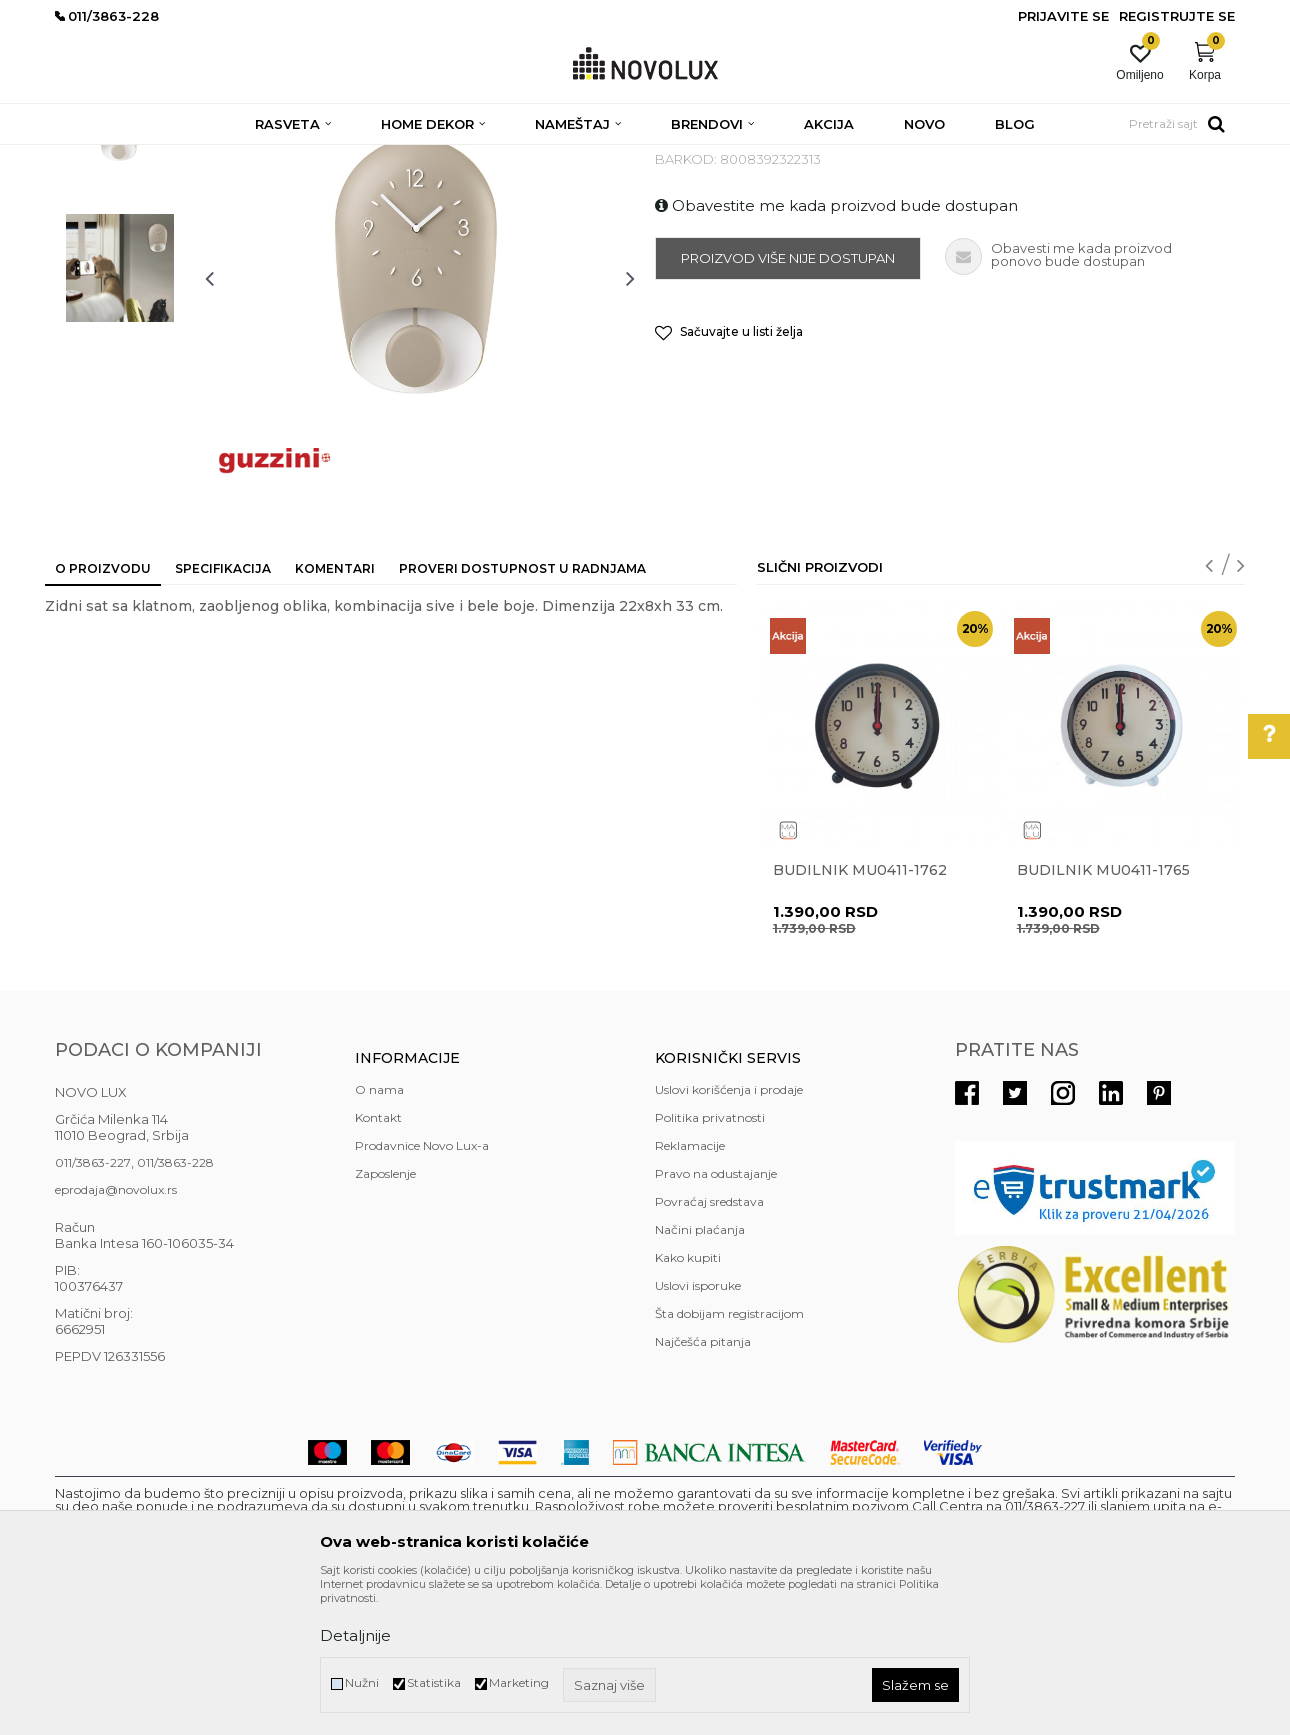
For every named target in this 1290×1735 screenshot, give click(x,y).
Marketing (519, 1682)
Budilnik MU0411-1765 (1103, 1015)
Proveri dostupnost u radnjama (522, 713)
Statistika (434, 1682)
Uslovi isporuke (698, 1430)
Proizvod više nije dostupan (788, 403)
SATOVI (476, 157)
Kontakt (378, 1262)
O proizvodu (103, 713)
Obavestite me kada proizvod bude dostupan (836, 350)
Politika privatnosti (710, 1262)
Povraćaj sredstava (709, 1346)
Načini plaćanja (700, 1374)
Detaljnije (355, 1635)
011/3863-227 (93, 1307)
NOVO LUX (88, 157)
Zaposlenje (385, 1318)
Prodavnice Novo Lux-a (422, 1290)
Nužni (362, 1682)
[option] (120, 277)
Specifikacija (223, 713)
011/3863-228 (175, 1307)
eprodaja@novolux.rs (116, 1334)
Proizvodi (162, 157)
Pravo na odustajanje (716, 1318)
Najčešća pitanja (703, 1486)
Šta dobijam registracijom (729, 1458)
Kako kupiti (688, 1402)
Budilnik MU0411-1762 (860, 1015)
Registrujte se (1177, 16)
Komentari (335, 713)
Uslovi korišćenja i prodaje (729, 1234)
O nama (379, 1234)
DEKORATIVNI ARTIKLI (373, 157)
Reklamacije (690, 1290)
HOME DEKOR (248, 157)
